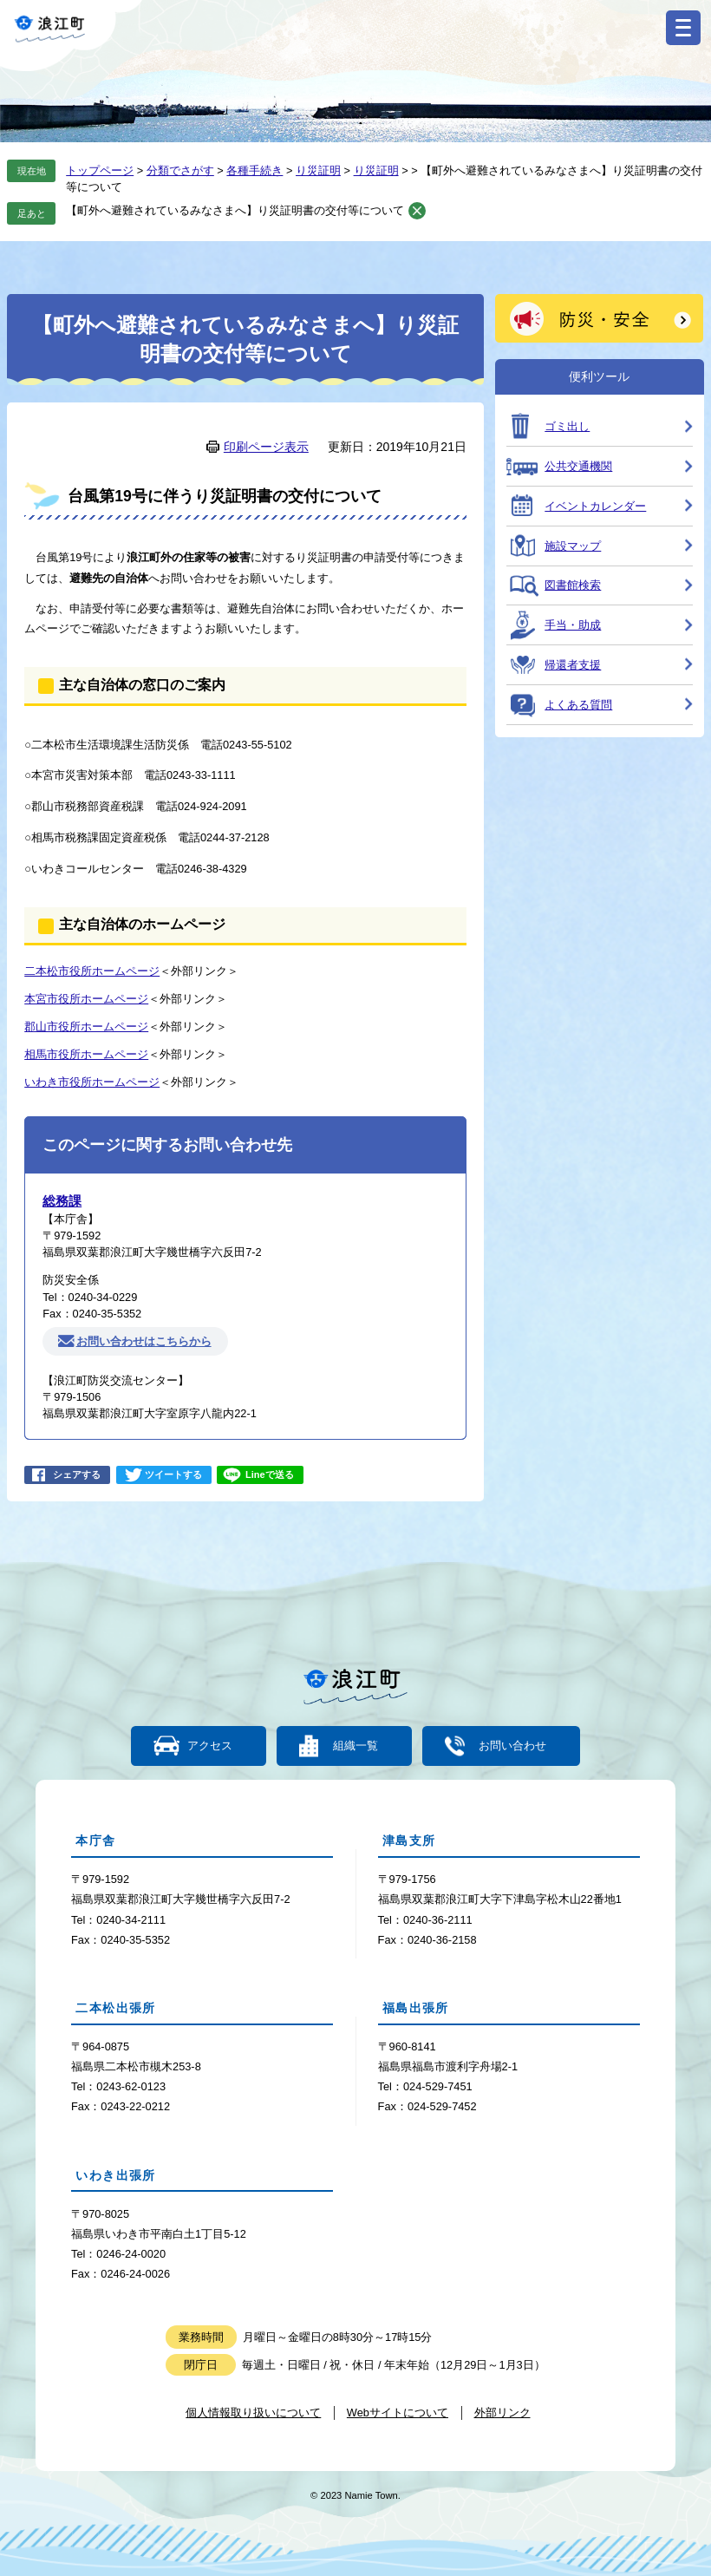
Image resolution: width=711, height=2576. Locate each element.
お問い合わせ (511, 1745)
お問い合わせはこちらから (144, 1341)
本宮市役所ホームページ (86, 998)
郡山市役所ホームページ (86, 1026)
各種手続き (254, 170)
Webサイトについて (397, 2412)
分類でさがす (180, 170)
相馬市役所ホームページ (86, 1054)
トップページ (100, 170)
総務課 (62, 1200)
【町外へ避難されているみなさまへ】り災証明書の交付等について (235, 210)
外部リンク (502, 2412)
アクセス (210, 1745)
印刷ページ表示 (266, 447)
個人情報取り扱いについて (253, 2412)
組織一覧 (355, 1745)
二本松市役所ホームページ (92, 970)
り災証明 (318, 170)
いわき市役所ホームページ (92, 1082)
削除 (417, 210)
